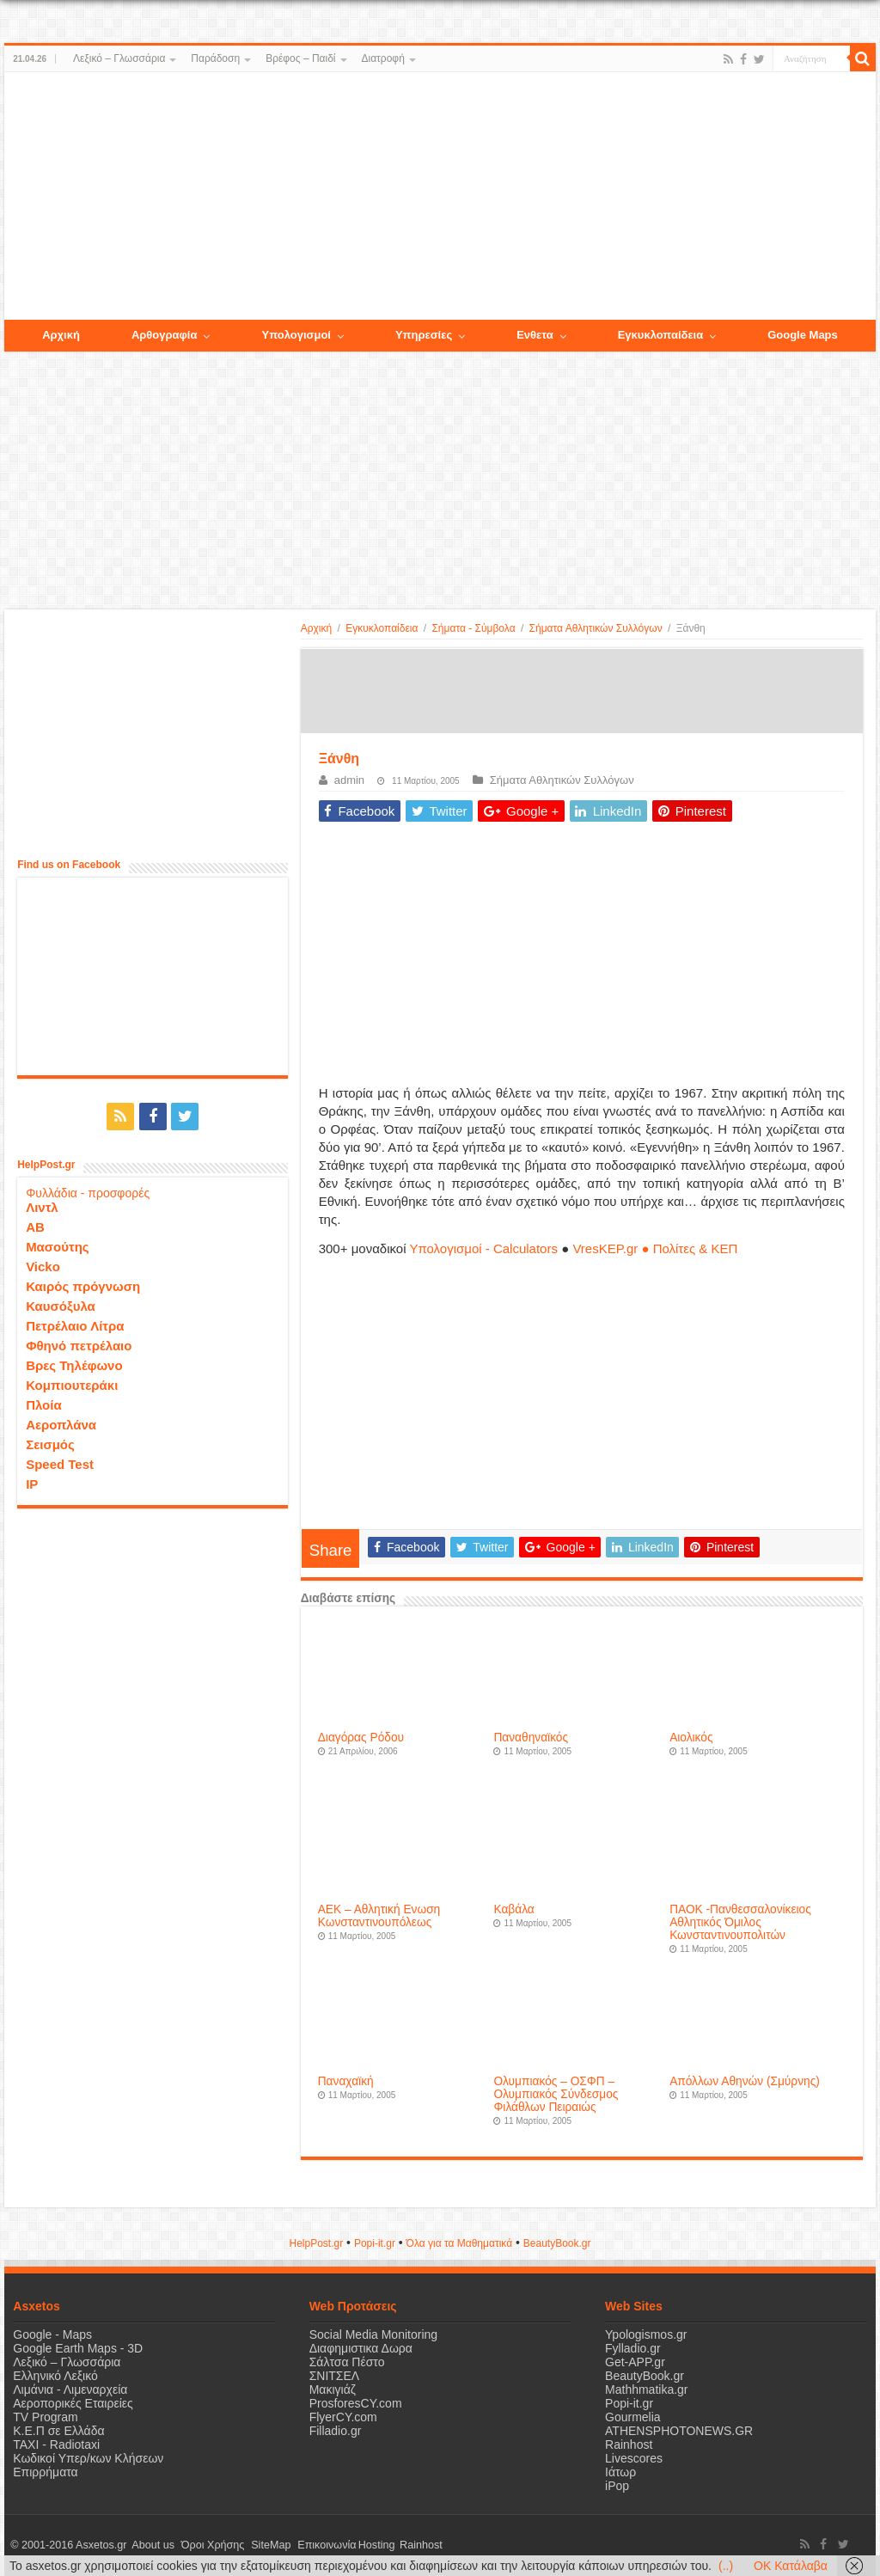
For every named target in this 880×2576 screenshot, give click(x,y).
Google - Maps (52, 2334)
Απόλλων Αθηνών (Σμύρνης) (744, 2081)
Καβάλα (513, 1909)
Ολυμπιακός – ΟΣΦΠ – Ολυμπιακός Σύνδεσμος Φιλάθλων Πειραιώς (555, 2094)
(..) (725, 2566)
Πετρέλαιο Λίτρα (75, 1324)
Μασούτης (57, 1245)
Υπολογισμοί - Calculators (483, 1248)
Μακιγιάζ (332, 2389)
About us (150, 2545)
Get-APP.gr (635, 2362)
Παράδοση (215, 58)
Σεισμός (50, 1442)
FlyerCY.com (343, 2417)
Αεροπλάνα (61, 1423)
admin (349, 780)
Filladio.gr (335, 2431)
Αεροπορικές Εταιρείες (73, 2403)
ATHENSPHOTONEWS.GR (679, 2431)
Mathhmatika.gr (646, 2389)
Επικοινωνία (313, 2545)
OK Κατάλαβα (791, 2566)
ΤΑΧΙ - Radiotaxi (56, 2444)
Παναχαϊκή (346, 2081)
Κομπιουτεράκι (72, 1383)
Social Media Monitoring (373, 2334)
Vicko (43, 1264)
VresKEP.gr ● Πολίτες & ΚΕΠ (654, 1248)
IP (32, 1482)
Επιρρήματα (45, 2472)
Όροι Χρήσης (207, 2545)
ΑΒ (35, 1225)
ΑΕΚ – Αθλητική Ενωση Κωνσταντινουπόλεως (379, 1916)
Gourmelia (633, 2417)
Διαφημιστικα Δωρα (360, 2348)
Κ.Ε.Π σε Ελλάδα (58, 2431)
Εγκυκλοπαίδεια (381, 628)
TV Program (45, 2417)
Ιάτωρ (620, 2472)
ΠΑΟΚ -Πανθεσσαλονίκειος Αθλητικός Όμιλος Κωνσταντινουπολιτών (740, 1922)
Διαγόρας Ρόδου (361, 1737)
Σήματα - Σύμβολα (473, 628)
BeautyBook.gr (644, 2376)
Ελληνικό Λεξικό (55, 2376)
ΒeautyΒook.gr (557, 2243)
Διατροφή (383, 58)
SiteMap (261, 2545)
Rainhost (628, 2444)
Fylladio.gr (633, 2348)
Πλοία (44, 1403)
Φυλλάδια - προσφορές (88, 1191)
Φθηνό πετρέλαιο (78, 1344)
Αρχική (316, 628)
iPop (617, 2486)
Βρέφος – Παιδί (300, 58)
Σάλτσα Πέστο (347, 2362)
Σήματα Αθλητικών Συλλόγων (596, 628)
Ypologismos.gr (646, 2334)
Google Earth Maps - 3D (78, 2348)
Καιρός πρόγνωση (83, 1284)
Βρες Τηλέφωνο (74, 1363)
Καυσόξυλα (60, 1304)
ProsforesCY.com (355, 2403)
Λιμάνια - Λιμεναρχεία (70, 2389)
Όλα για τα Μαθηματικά (459, 2243)
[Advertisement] (440, 196)
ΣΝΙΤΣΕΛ (334, 2376)
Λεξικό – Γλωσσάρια (119, 58)
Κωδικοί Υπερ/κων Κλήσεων (88, 2458)
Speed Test (60, 1462)
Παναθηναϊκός (530, 1737)
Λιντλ (42, 1205)
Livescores (634, 2458)
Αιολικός (690, 1737)
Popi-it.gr (374, 2243)
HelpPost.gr (316, 2243)
